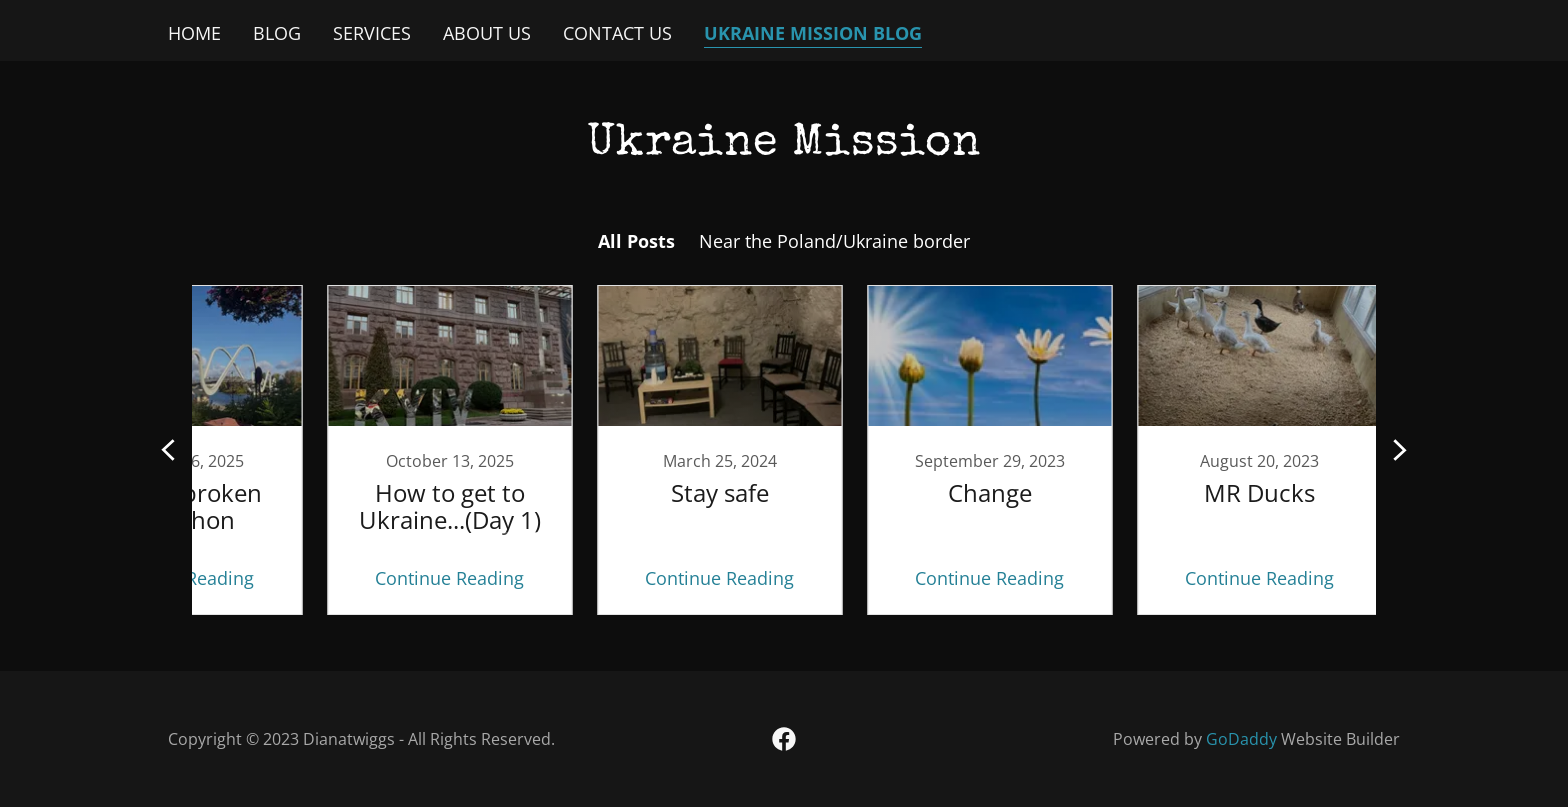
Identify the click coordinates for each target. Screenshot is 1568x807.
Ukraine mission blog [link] (813, 33)
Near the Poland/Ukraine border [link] (834, 241)
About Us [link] (487, 33)
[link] (379, 450)
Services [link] (372, 33)
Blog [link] (277, 33)
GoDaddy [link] (1241, 739)
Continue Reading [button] (379, 578)
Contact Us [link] (617, 33)
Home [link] (194, 33)
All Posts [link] (636, 241)
